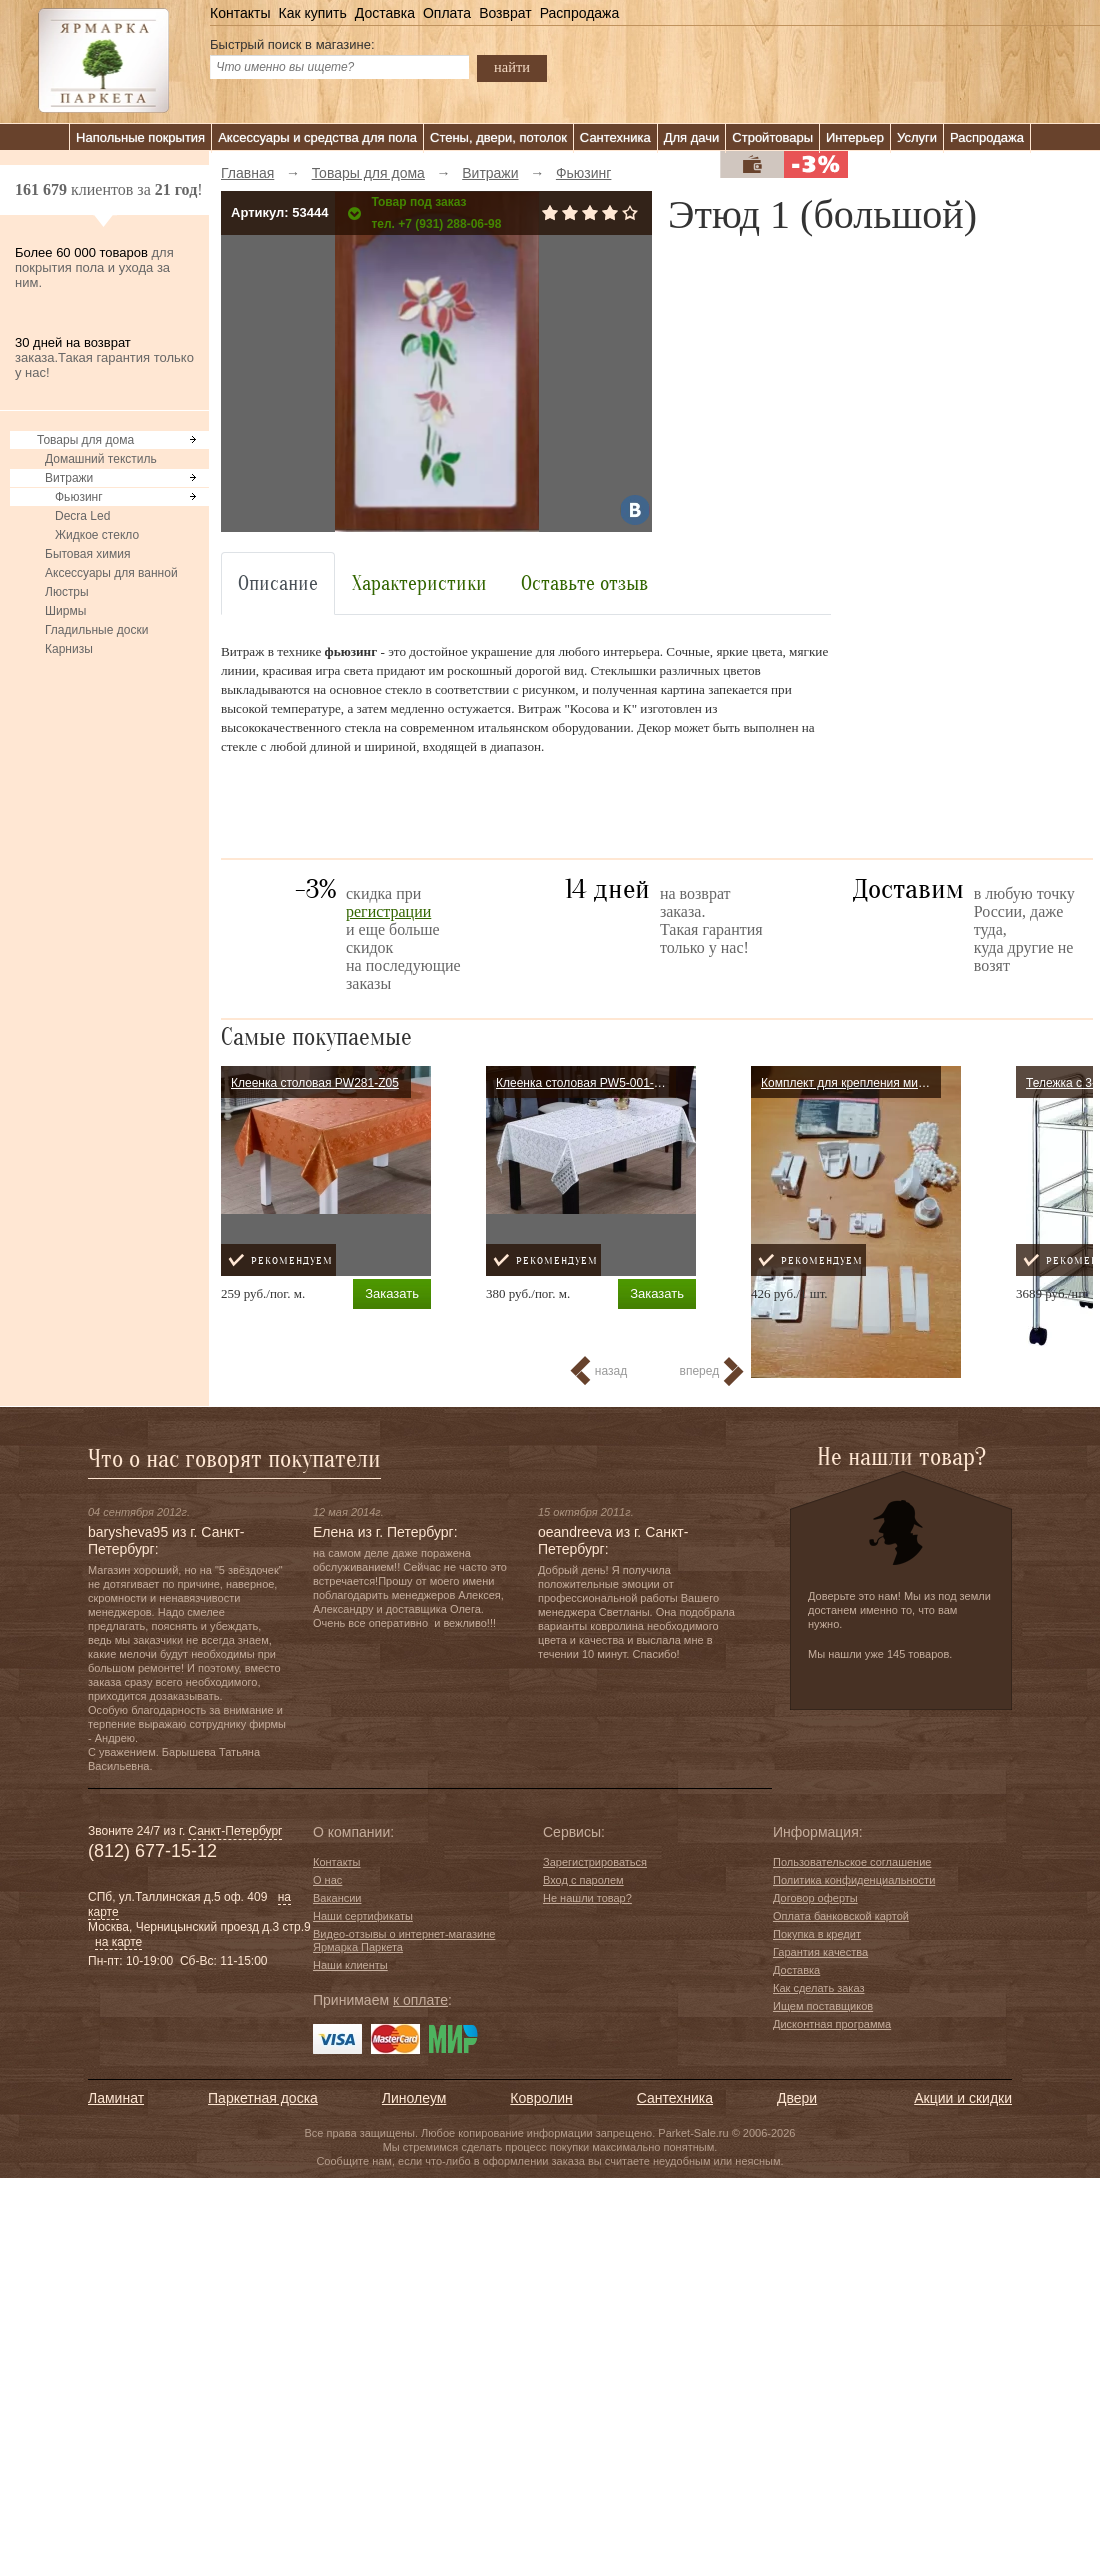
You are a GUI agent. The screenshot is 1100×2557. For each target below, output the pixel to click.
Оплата (447, 13)
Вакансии (337, 1898)
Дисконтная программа (832, 2024)
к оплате (420, 2000)
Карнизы (69, 649)
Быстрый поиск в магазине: (292, 44)
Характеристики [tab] (419, 583)
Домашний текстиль (101, 459)
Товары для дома (85, 440)
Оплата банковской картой (841, 1916)
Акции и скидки (963, 2098)
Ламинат (116, 2098)
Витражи (69, 478)
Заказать (392, 1293)
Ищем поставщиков (823, 2006)
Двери (797, 2098)
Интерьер (855, 137)
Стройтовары (772, 137)
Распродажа (580, 13)
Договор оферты (815, 1898)
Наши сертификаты (363, 1916)
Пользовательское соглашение (852, 1862)
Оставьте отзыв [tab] (584, 583)
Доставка (385, 13)
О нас (327, 1880)
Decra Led (82, 516)
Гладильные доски (96, 630)
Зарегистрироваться (595, 1862)
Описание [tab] (278, 583)
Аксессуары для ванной (111, 573)
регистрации (388, 911)
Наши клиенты (350, 1965)
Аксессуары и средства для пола (317, 137)
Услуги (917, 137)
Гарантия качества (820, 1952)
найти (512, 67)
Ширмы (65, 611)
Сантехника (615, 137)
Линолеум (414, 2098)
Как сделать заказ (818, 1988)
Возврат (505, 13)
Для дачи (692, 137)
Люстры (67, 592)
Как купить (312, 13)
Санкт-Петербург (235, 1831)
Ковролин (541, 2098)
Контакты (240, 13)
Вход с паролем (583, 1880)
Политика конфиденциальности (854, 1880)
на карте (118, 1942)
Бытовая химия (87, 554)
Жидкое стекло (97, 535)
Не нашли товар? (587, 1898)
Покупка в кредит (817, 1934)
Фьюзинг (79, 497)
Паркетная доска (263, 2098)
